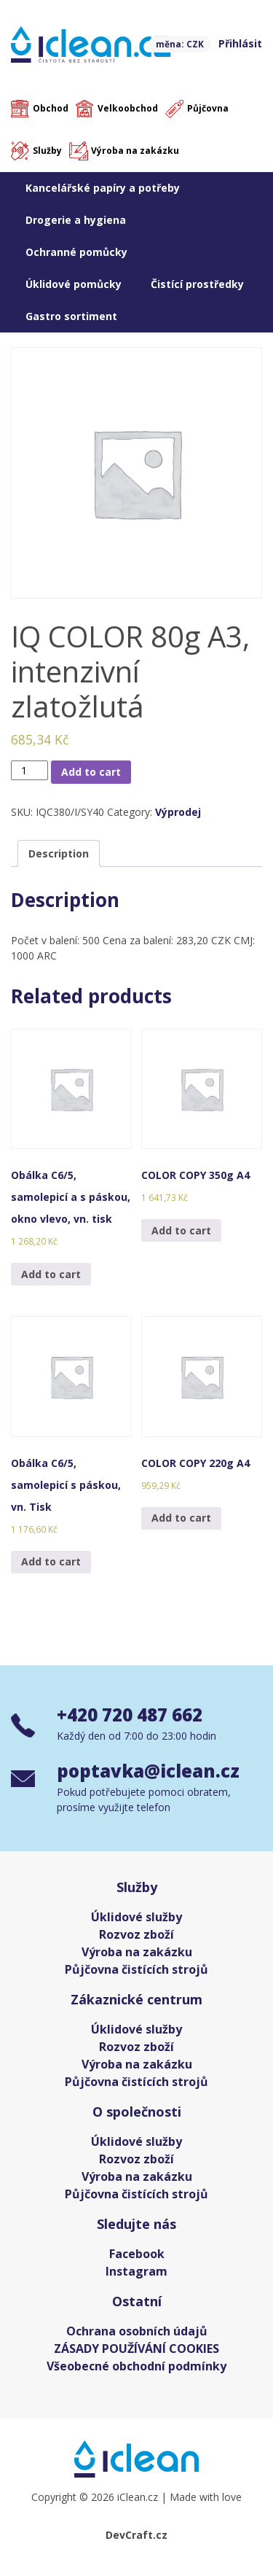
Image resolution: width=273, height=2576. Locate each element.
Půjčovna (208, 108)
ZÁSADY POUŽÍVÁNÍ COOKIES (136, 2348)
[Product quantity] (29, 770)
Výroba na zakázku (135, 150)
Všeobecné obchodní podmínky (136, 2366)
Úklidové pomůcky (73, 284)
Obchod (50, 108)
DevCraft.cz (136, 2535)
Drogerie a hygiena (75, 220)
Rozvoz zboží (136, 1934)
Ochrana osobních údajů (136, 2331)
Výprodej (178, 812)
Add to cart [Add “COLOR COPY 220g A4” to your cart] (181, 1518)
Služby (47, 150)
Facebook (137, 2254)
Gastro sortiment (71, 316)
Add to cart (91, 772)
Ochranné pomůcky (76, 252)
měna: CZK (180, 44)
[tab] (58, 853)
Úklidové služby (136, 1917)
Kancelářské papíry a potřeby (102, 188)
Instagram (136, 2271)
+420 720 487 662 (129, 1715)
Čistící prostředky (197, 284)
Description (58, 853)
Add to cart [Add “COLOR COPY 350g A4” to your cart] (181, 1230)
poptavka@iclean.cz (148, 1771)
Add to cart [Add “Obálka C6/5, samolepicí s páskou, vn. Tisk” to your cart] (51, 1561)
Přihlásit (240, 43)
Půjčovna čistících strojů (136, 1969)
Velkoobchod (128, 108)
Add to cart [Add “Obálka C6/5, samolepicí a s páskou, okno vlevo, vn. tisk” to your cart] (51, 1274)
